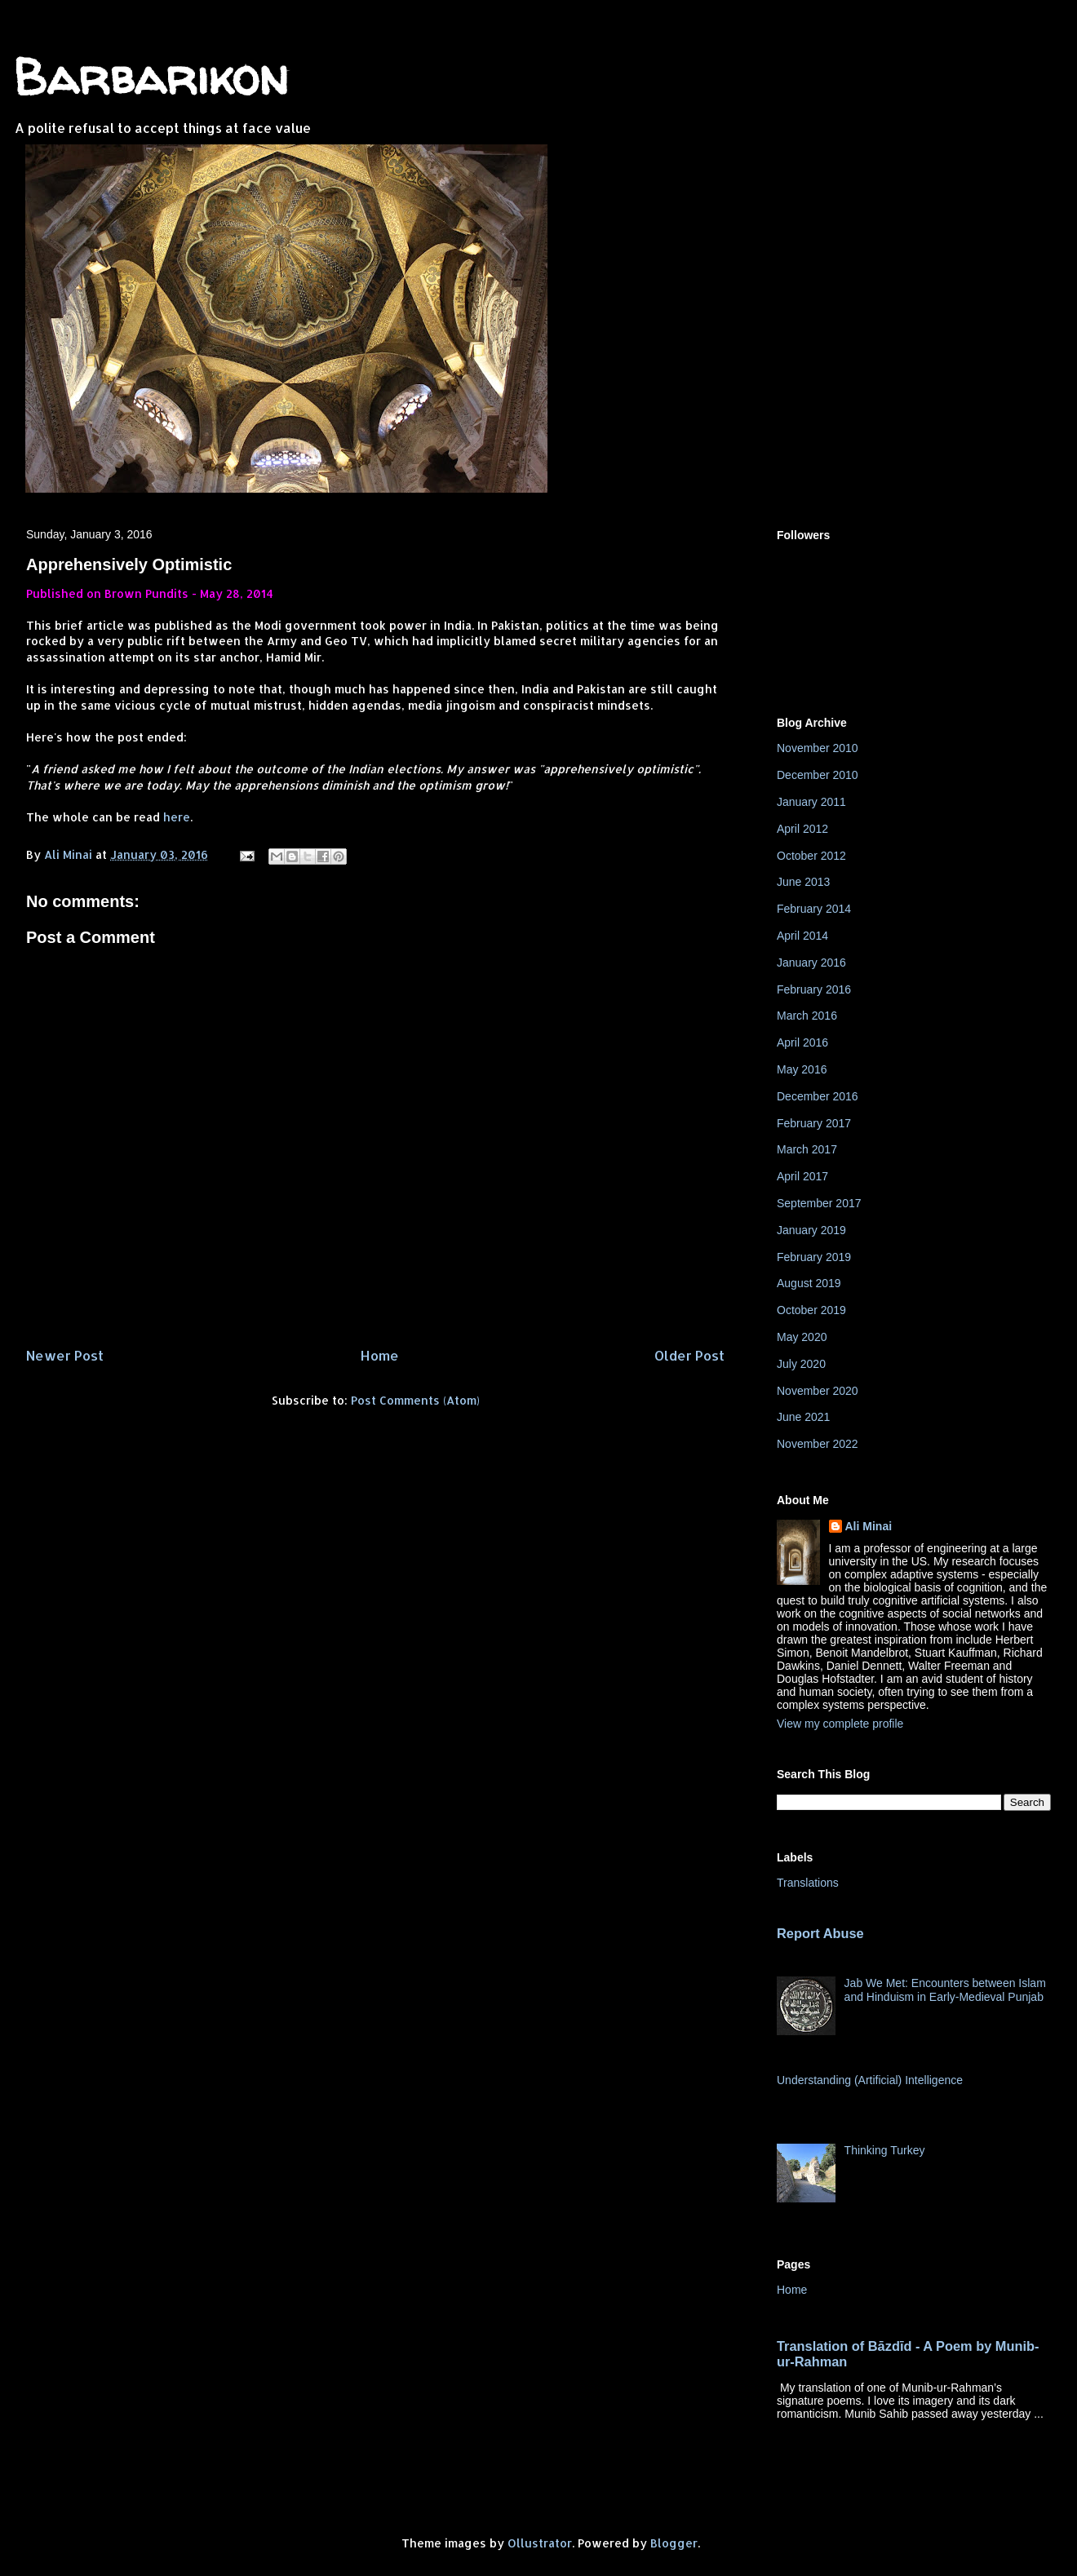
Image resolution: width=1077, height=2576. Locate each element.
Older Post (689, 1355)
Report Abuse (820, 1933)
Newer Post (65, 1355)
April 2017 (802, 1176)
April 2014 (802, 935)
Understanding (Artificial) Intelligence (870, 2080)
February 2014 (814, 908)
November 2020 (817, 1390)
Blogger (674, 2543)
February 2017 (814, 1123)
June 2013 (803, 881)
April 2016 (802, 1042)
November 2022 (817, 1443)
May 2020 (802, 1336)
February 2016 (814, 989)
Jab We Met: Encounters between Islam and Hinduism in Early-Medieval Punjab (945, 1989)
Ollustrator (539, 2543)
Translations (808, 1882)
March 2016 (807, 1015)
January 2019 (811, 1230)
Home (379, 1355)
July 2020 (801, 1363)
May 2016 (802, 1069)
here (176, 817)
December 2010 (817, 774)
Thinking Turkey (884, 2150)
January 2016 (811, 962)
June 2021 (803, 1416)
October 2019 (811, 1310)
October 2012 (811, 855)
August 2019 (809, 1283)
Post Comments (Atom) (415, 1400)
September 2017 (819, 1203)
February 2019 (814, 1257)
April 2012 (802, 828)
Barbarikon (150, 76)
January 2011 (811, 801)
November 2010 (817, 748)
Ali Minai (869, 1526)
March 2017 (807, 1149)
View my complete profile (840, 1723)
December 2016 (817, 1096)
